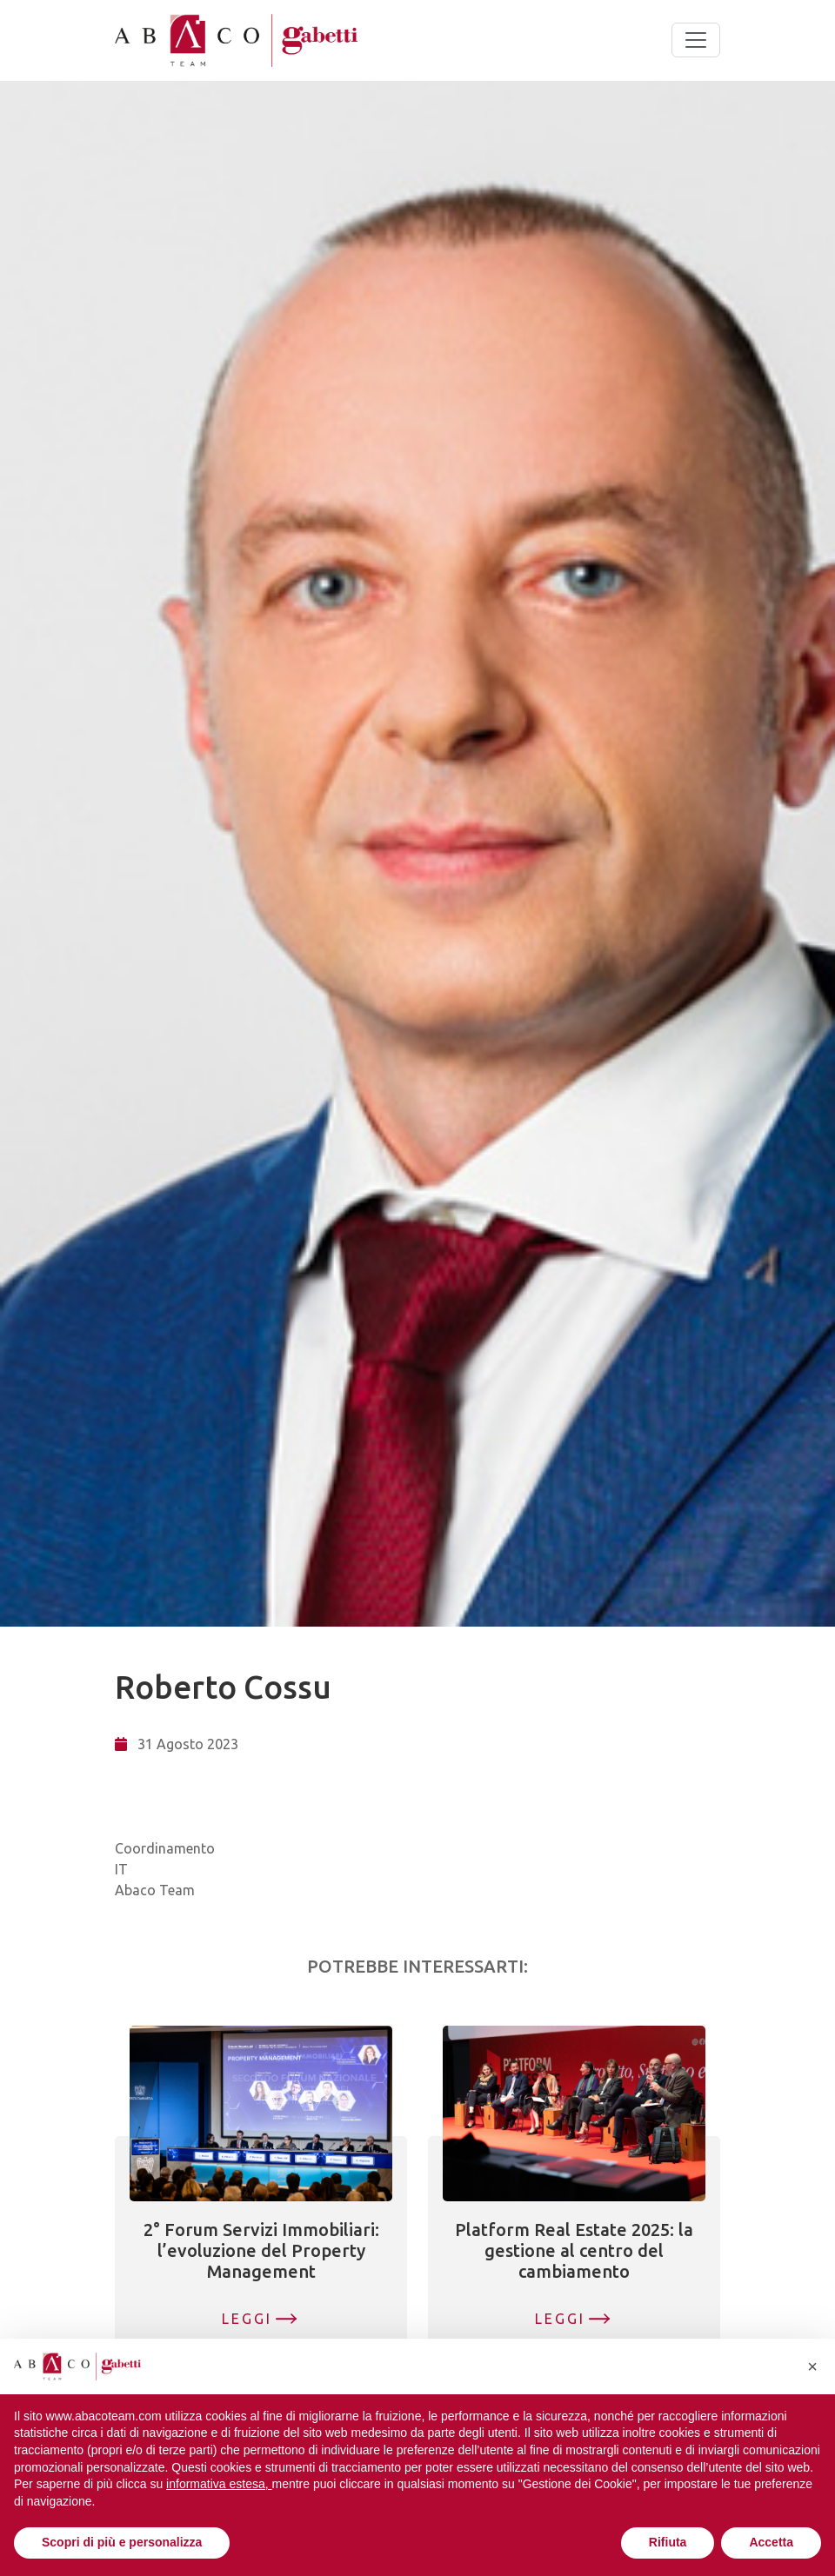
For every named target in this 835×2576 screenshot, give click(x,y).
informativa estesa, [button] (218, 2484)
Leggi (247, 2318)
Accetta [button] (771, 2542)
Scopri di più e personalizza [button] (122, 2542)
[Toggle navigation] (695, 40)
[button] (812, 2366)
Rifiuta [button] (668, 2542)
